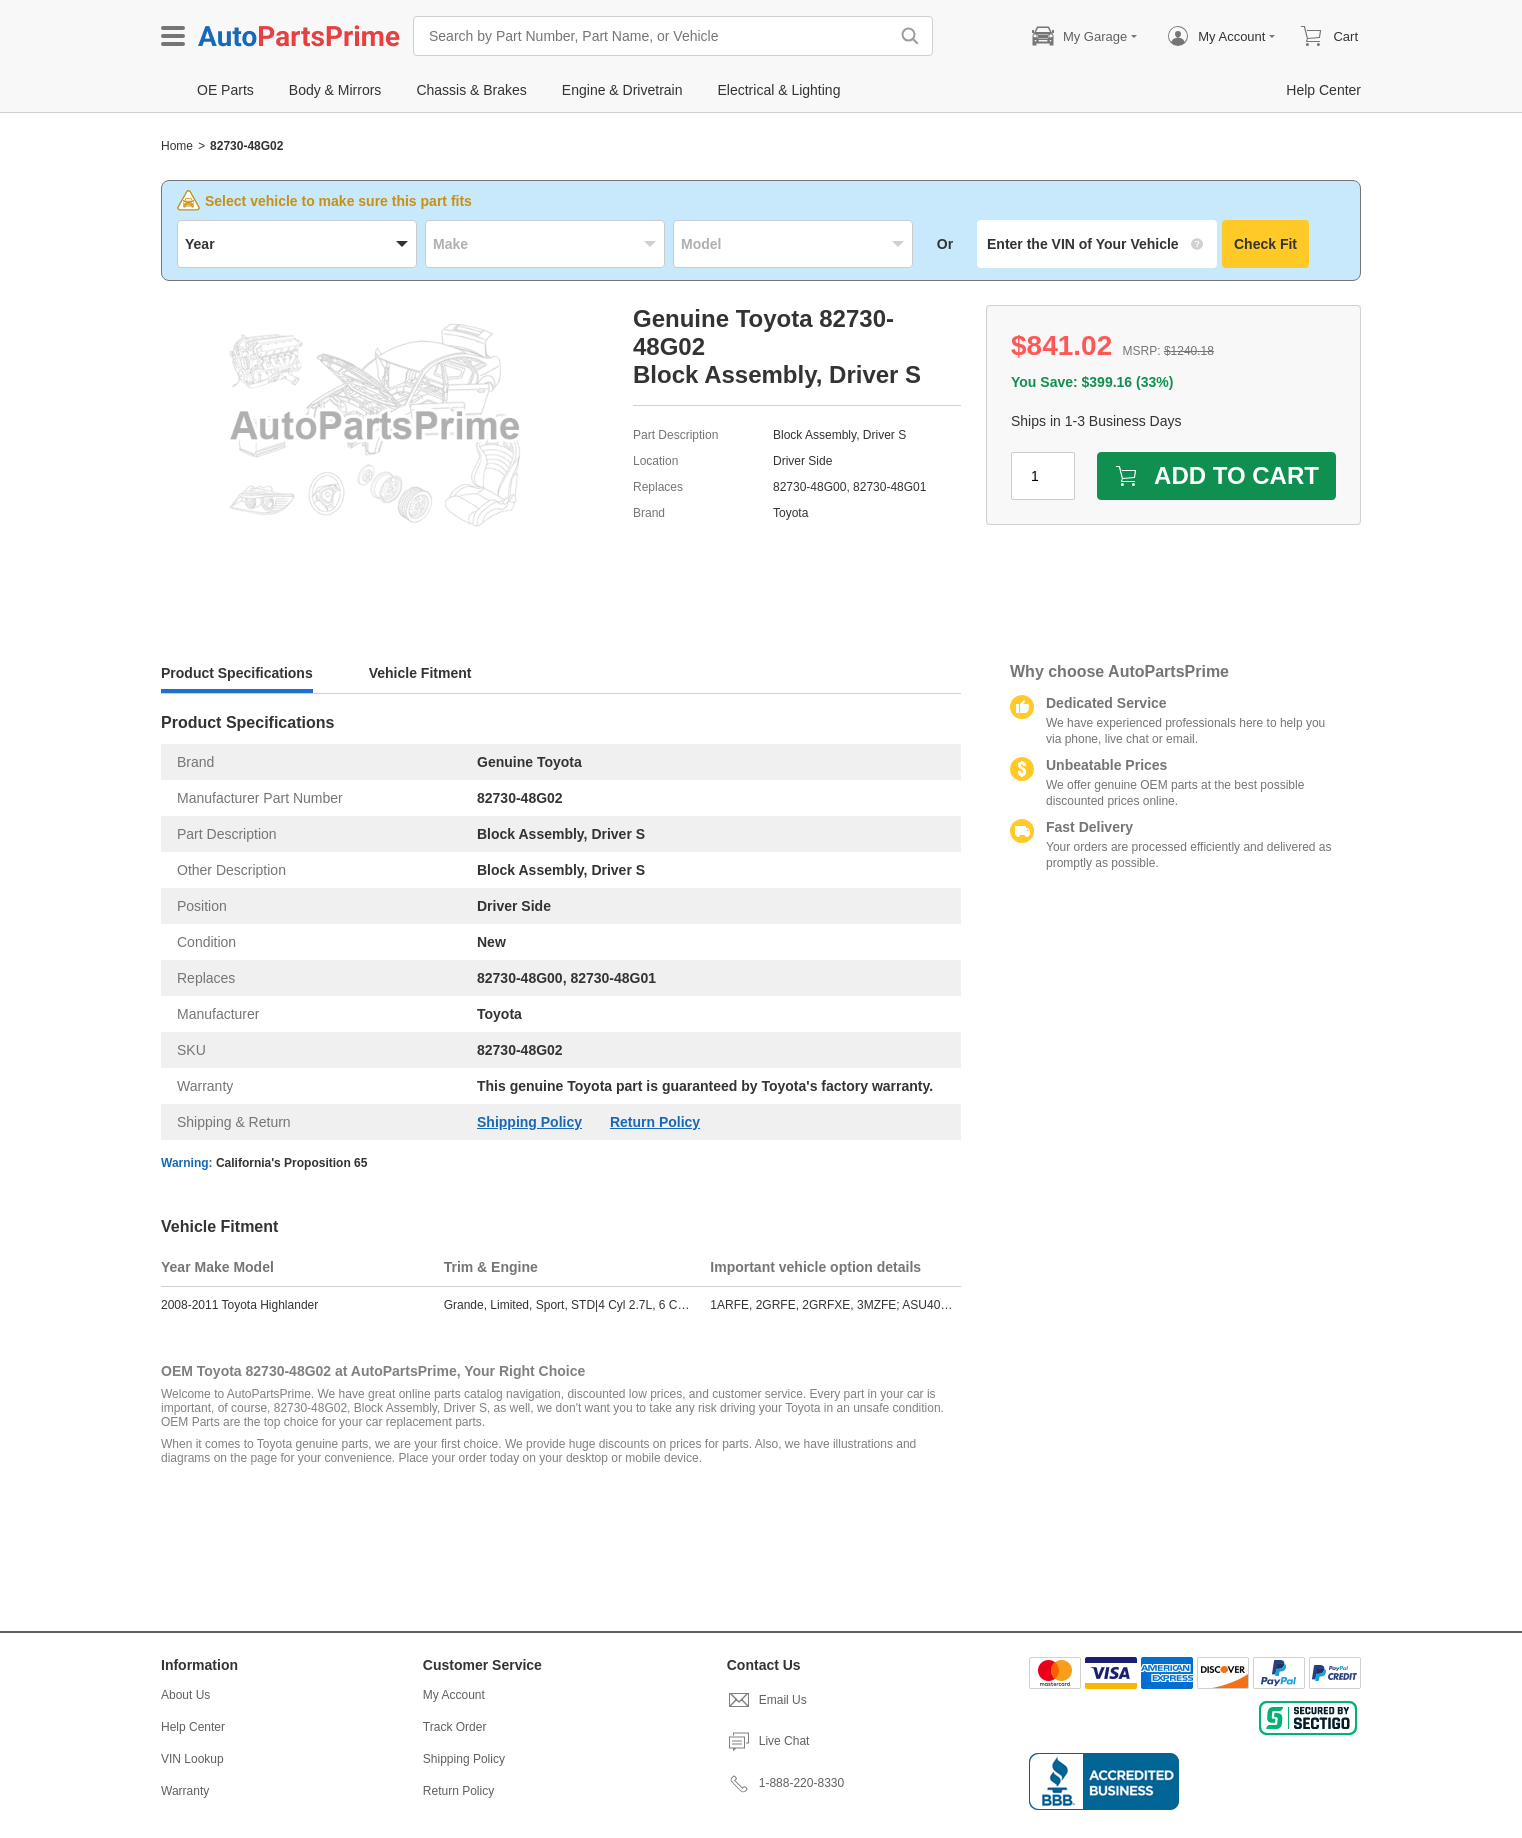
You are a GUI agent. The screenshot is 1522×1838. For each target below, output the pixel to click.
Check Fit (1265, 244)
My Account (454, 1695)
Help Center (193, 1727)
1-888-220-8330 (785, 1783)
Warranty (185, 1791)
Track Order (455, 1727)
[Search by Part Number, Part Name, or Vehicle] (656, 36)
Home (177, 146)
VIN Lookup (192, 1759)
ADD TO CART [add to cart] (1216, 475)
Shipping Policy (529, 1122)
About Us (185, 1695)
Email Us (767, 1700)
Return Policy (655, 1122)
